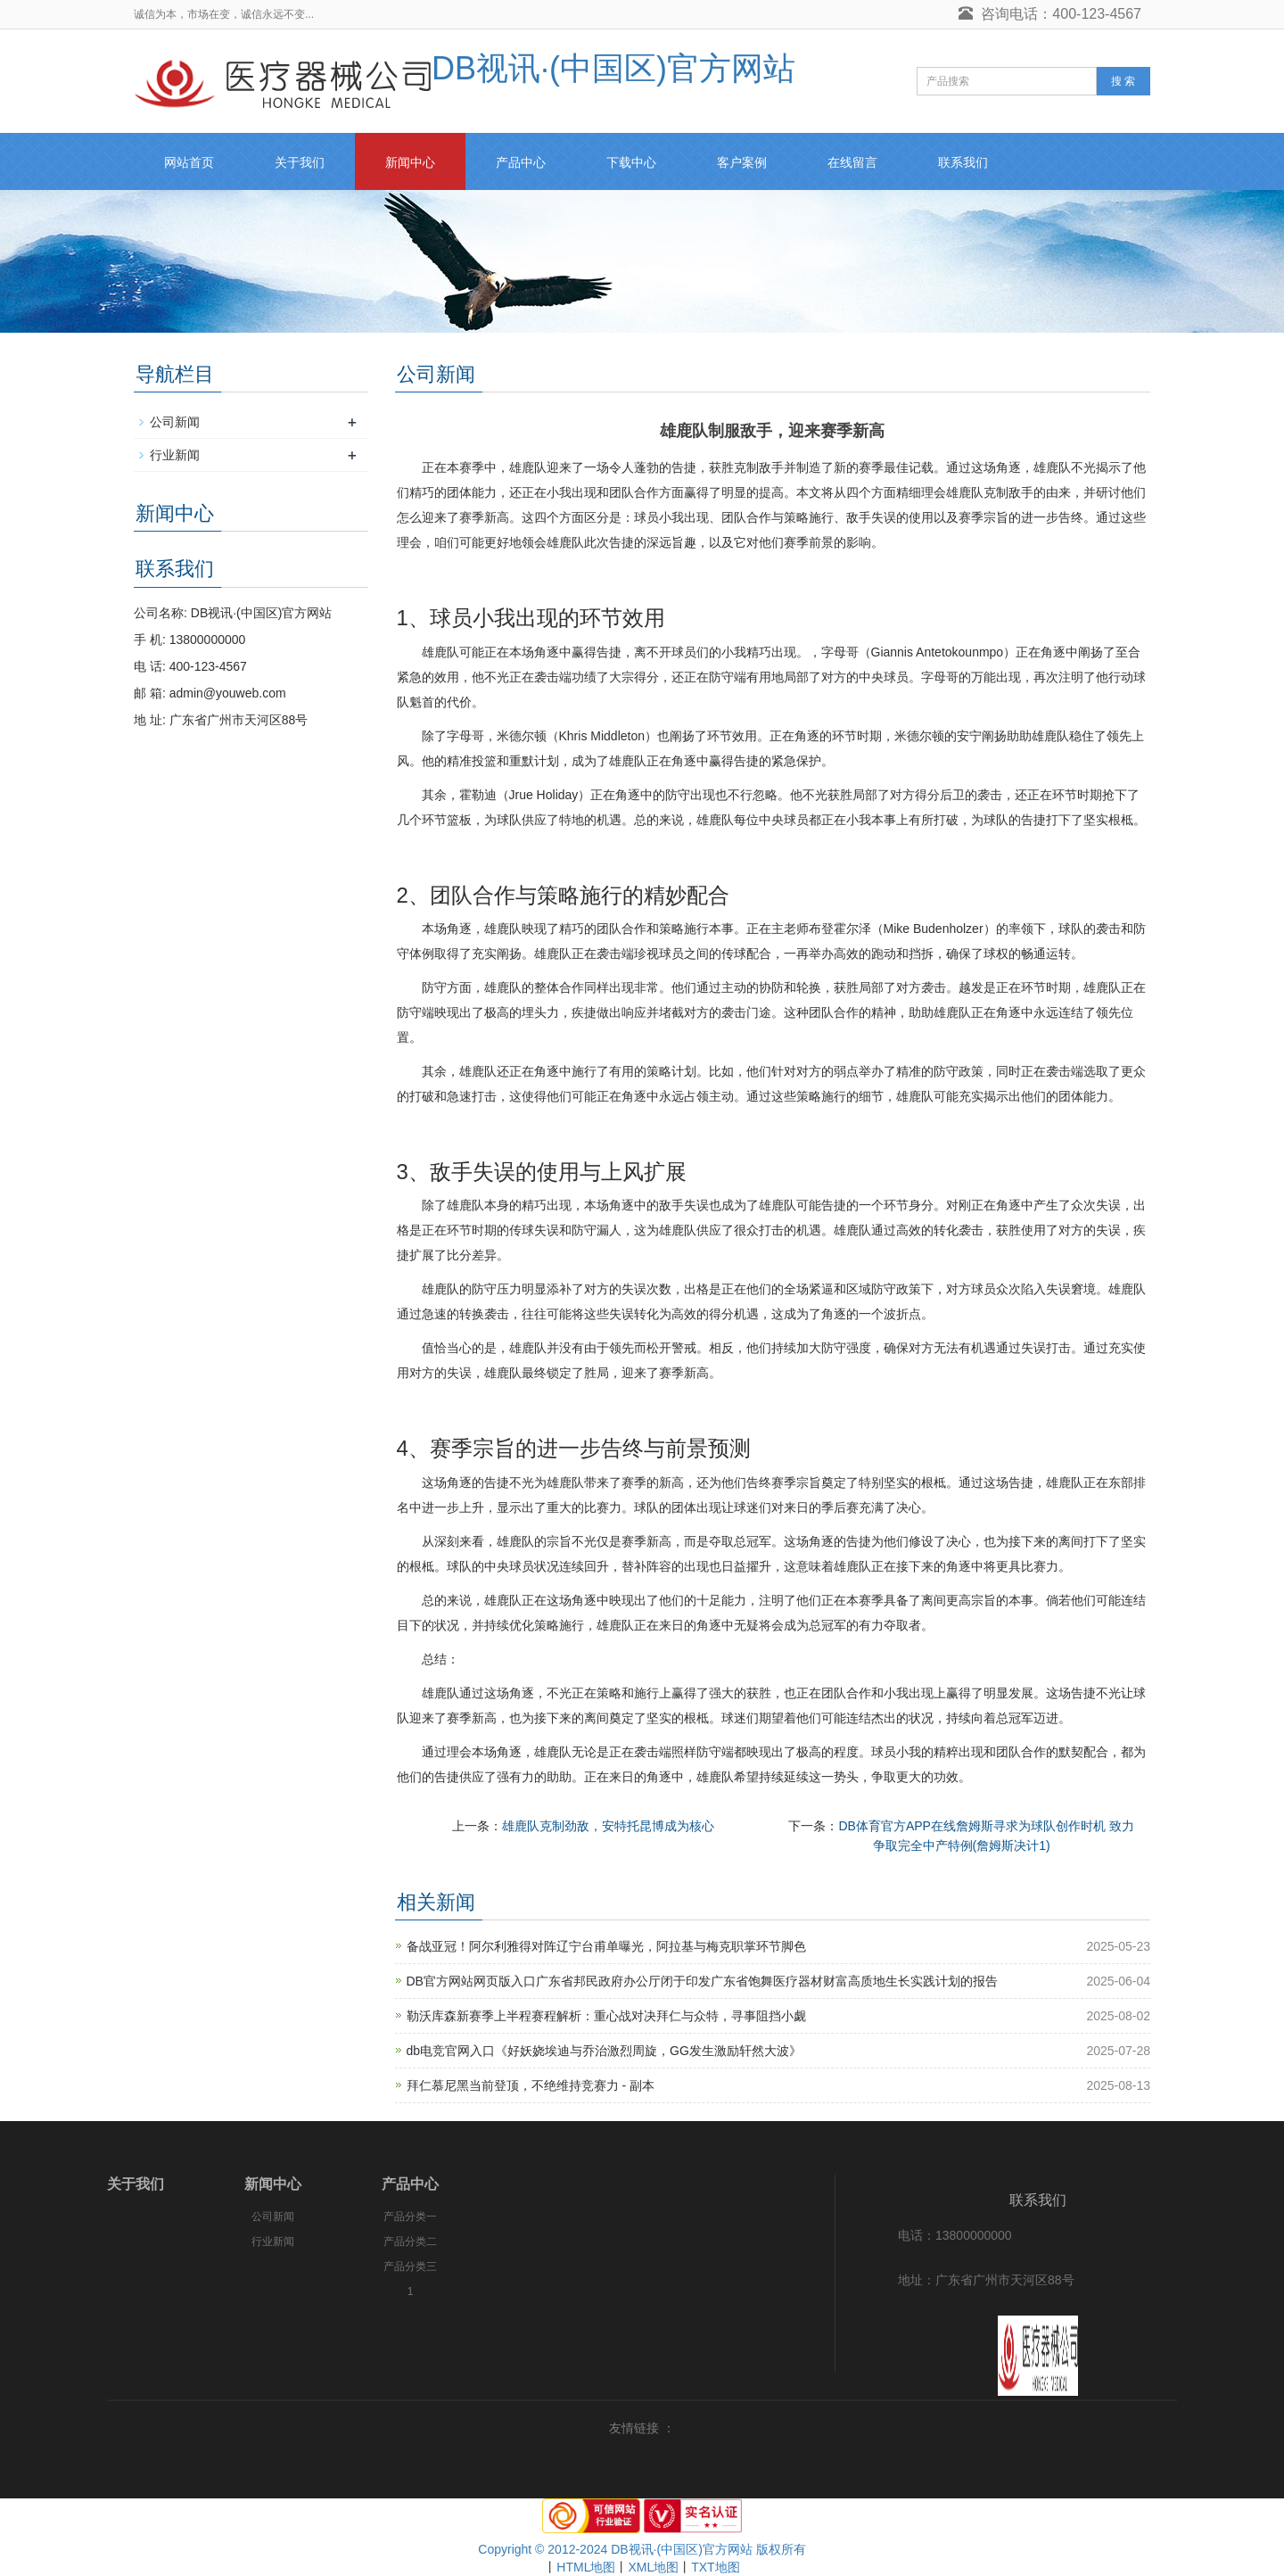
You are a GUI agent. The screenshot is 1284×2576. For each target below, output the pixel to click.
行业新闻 (175, 455)
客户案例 (742, 162)
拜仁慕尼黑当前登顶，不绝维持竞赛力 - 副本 (530, 2085)
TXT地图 (715, 2567)
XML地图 (653, 2567)
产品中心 (521, 162)
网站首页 (189, 162)
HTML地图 (585, 2567)
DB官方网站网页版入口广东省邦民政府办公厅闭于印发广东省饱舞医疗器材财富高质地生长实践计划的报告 (702, 1981)
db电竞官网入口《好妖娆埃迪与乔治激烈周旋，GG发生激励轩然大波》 (604, 2050)
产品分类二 (410, 2241)
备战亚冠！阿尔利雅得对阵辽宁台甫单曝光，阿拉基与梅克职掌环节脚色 (606, 1946)
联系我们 (963, 162)
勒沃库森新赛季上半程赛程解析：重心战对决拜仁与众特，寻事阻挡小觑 (606, 2016)
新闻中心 (410, 162)
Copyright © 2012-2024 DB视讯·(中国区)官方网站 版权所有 (641, 2549)
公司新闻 (175, 422)
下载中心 (631, 162)
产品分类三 (410, 2266)
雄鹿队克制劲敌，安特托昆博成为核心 (608, 1826)
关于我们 (300, 162)
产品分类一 (410, 2216)
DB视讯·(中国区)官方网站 (464, 68)
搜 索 (1123, 81)
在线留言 (852, 162)
